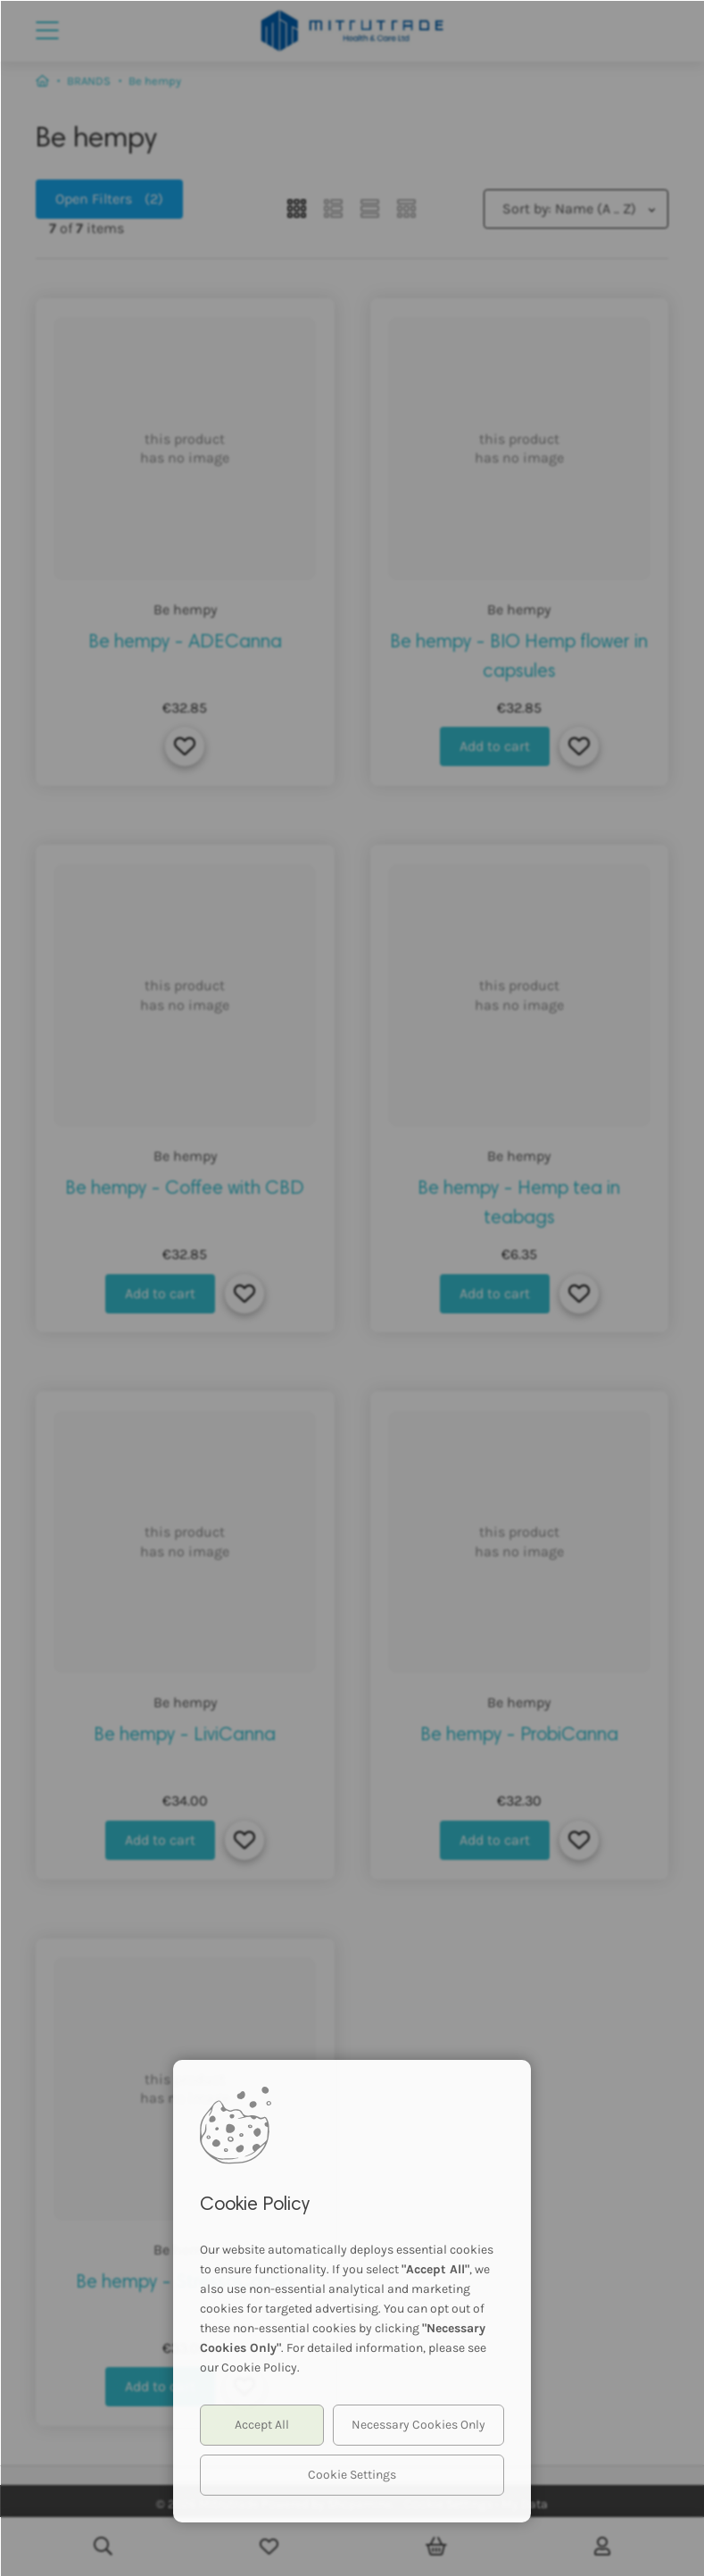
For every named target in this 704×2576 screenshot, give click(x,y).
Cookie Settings (352, 2474)
